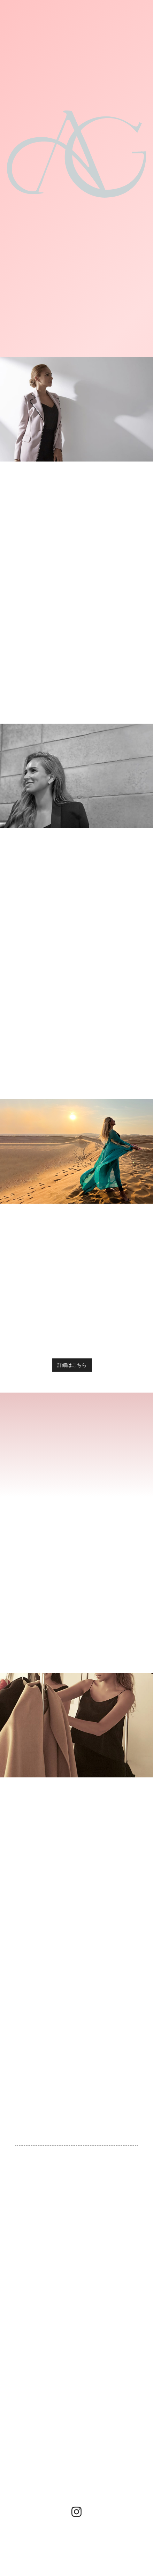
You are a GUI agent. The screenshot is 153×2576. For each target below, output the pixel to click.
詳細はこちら (69, 1365)
